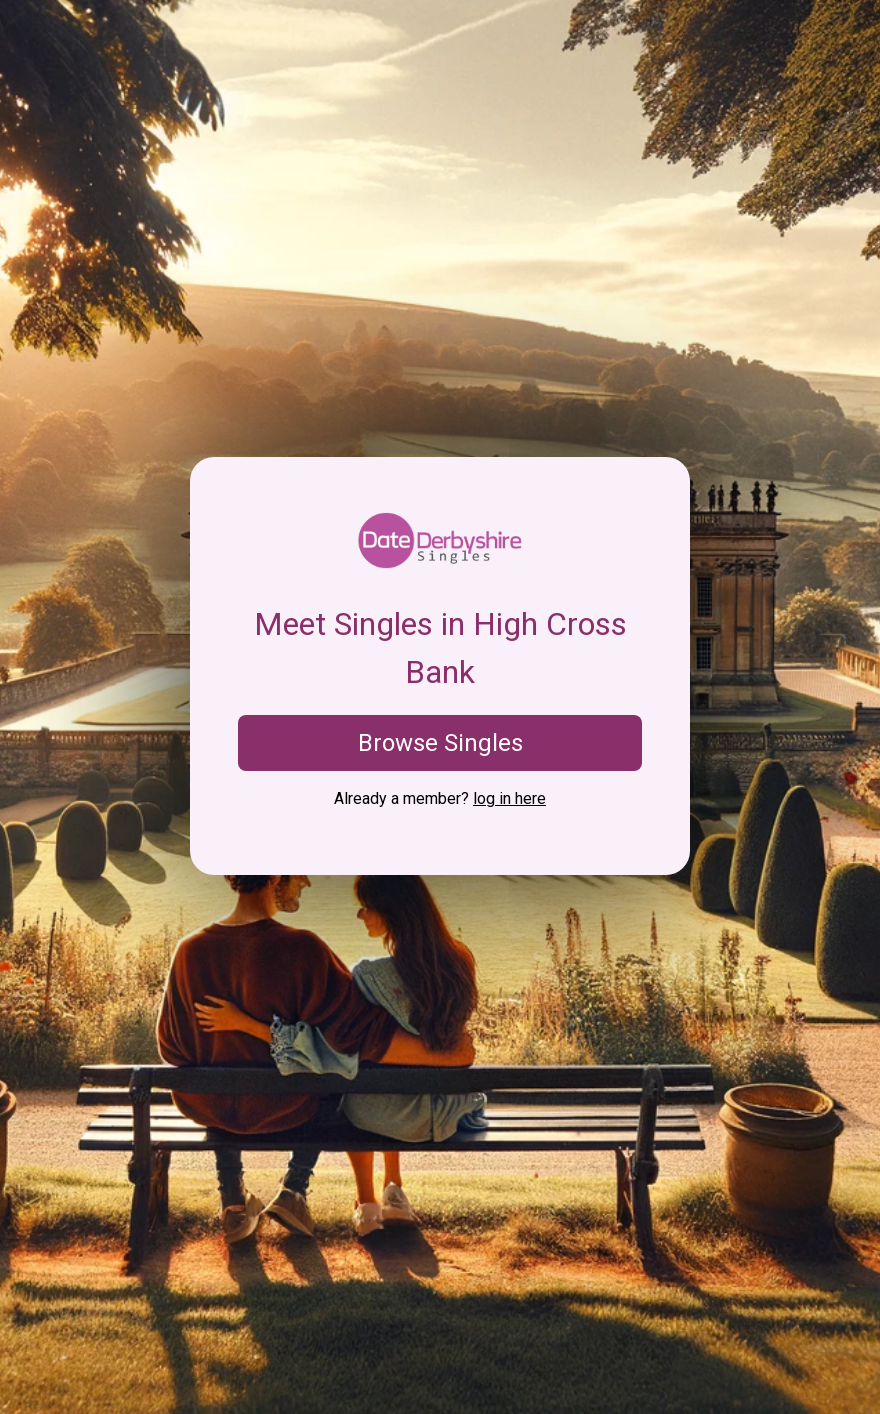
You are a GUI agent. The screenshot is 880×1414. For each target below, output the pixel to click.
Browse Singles (440, 743)
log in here (509, 798)
